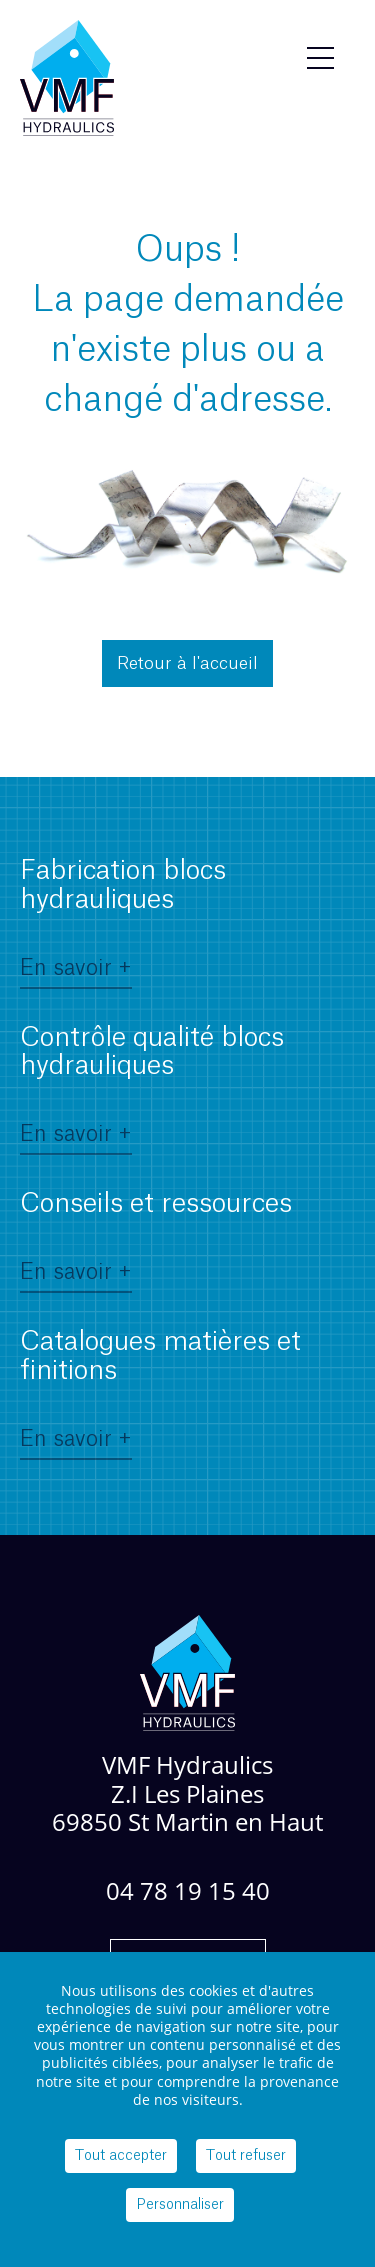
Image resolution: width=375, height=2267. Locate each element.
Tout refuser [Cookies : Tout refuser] (246, 2156)
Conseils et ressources (156, 1239)
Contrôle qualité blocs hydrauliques (152, 1088)
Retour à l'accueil (187, 663)
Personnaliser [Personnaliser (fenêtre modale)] (180, 2205)
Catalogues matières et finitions (160, 1392)
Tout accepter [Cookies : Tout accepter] (121, 2156)
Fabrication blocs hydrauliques (123, 921)
